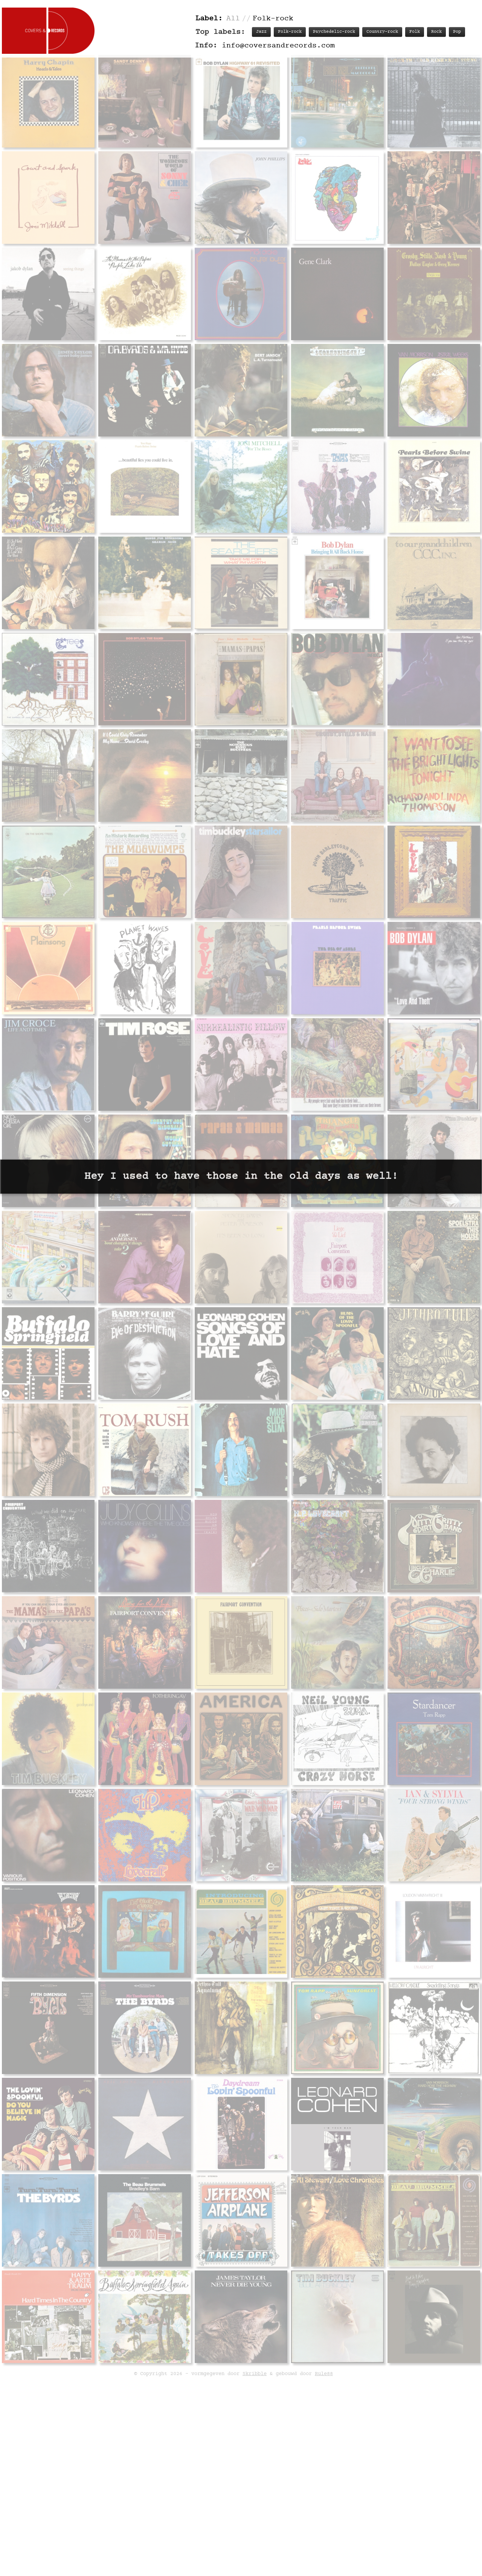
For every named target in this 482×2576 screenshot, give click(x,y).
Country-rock (382, 32)
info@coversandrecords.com (278, 46)
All (233, 19)
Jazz (261, 32)
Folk (414, 32)
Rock (436, 32)
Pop (457, 32)
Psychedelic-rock (334, 32)
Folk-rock (290, 32)
